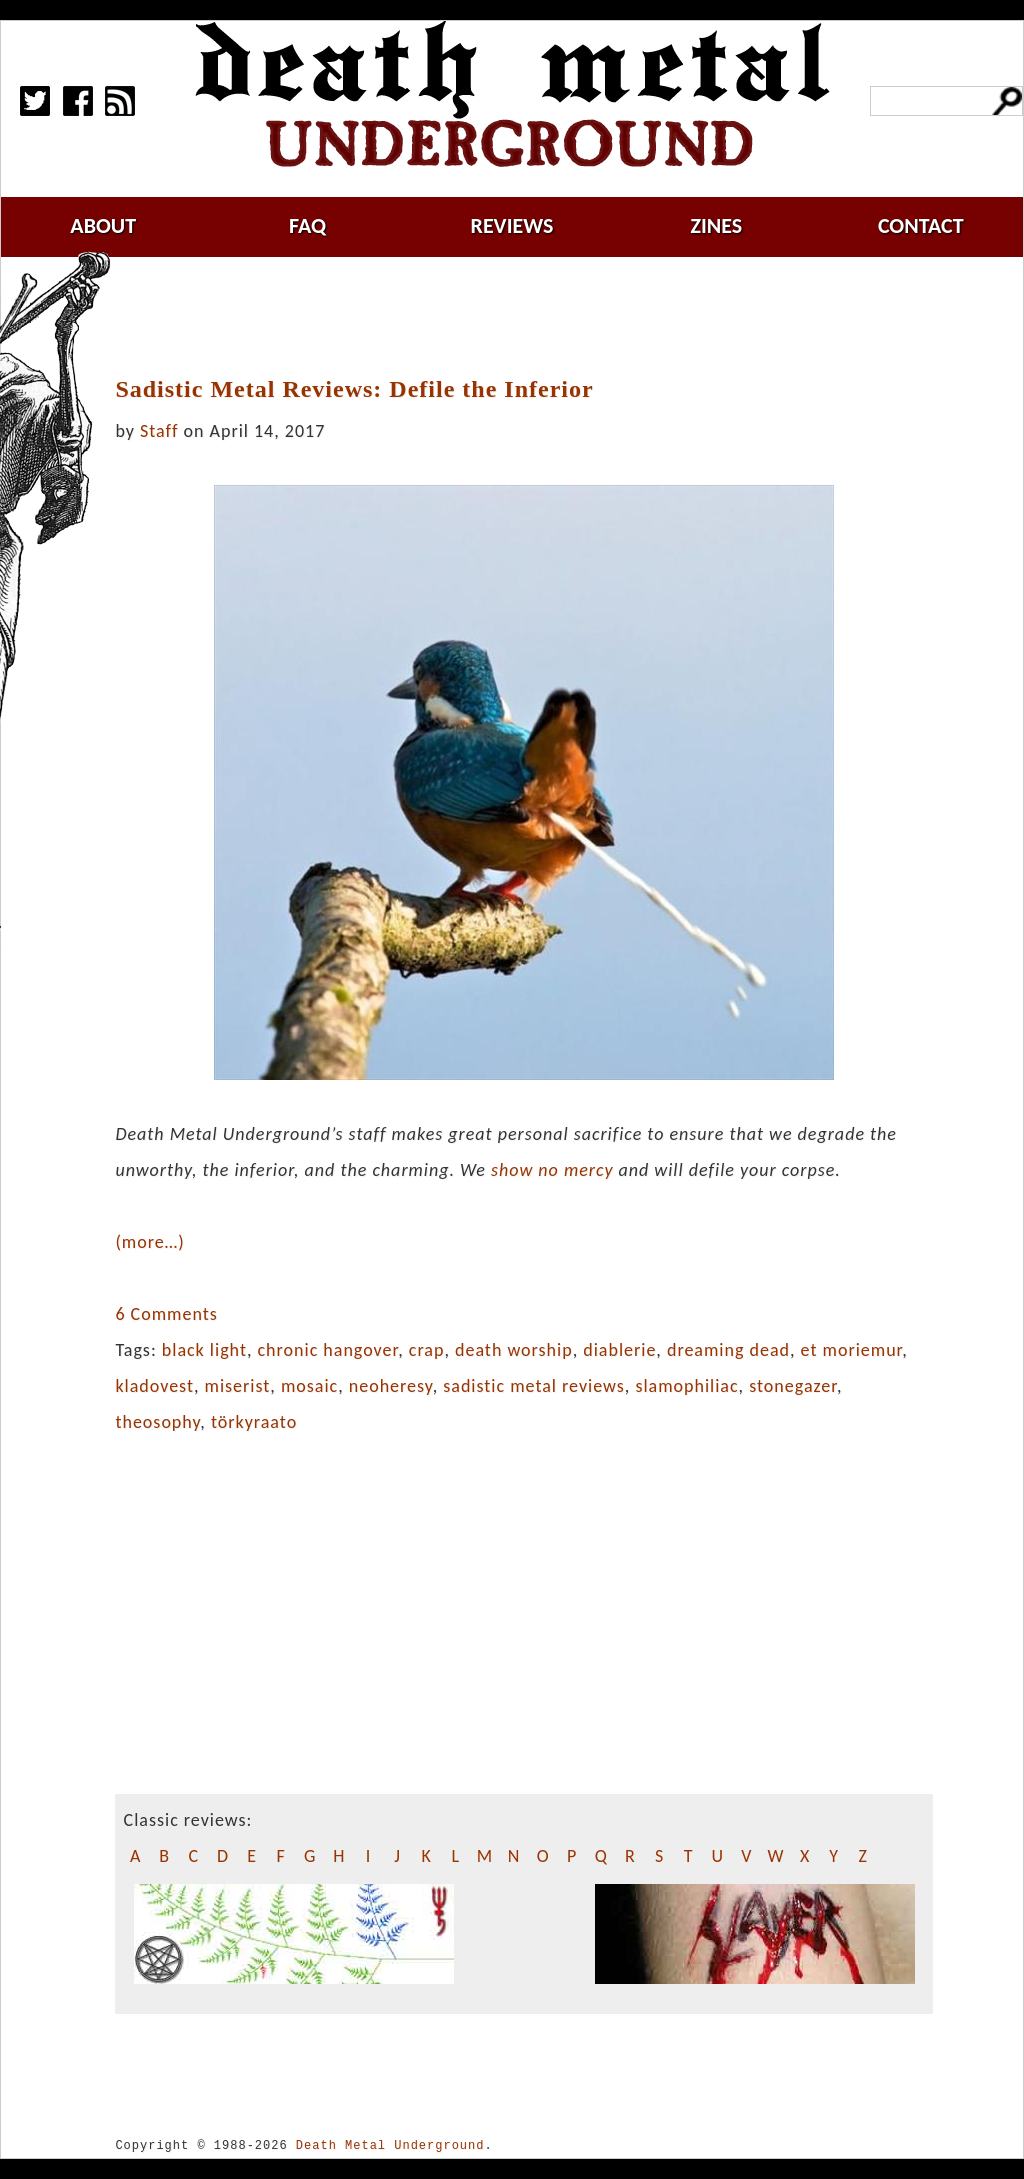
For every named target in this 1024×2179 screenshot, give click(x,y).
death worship (514, 1350)
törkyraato (254, 1422)
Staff (159, 431)
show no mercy (552, 1170)
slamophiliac (686, 1386)
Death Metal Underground (390, 2145)
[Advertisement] (536, 317)
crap (427, 1350)
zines (716, 225)
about (103, 225)
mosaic (309, 1386)
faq (307, 225)
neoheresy (391, 1386)
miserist (238, 1386)
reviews (512, 225)
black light (204, 1350)
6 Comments (166, 1314)
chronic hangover (328, 1350)
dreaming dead (728, 1350)
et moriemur (852, 1350)
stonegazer (793, 1386)
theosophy (157, 1422)
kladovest (154, 1386)
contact (921, 225)
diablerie (619, 1350)
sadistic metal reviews (534, 1386)
